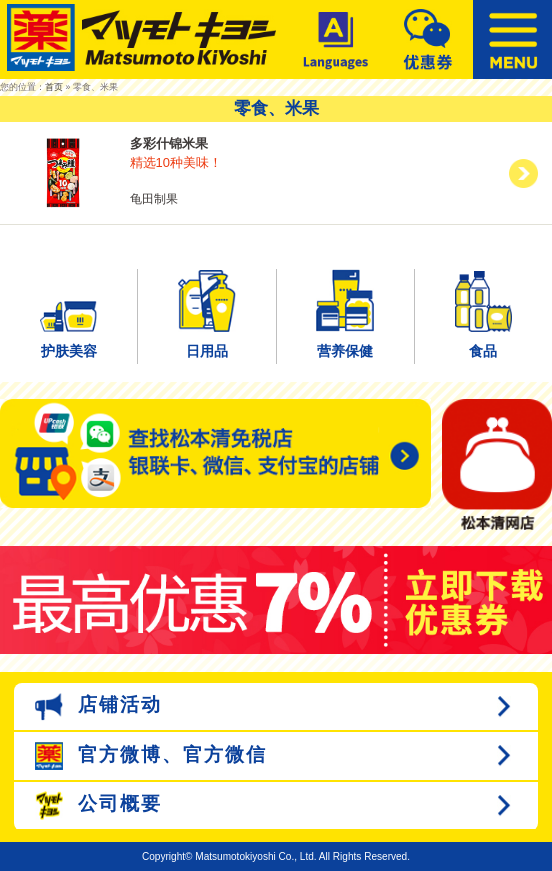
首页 (54, 87)
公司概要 (98, 805)
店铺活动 (98, 706)
